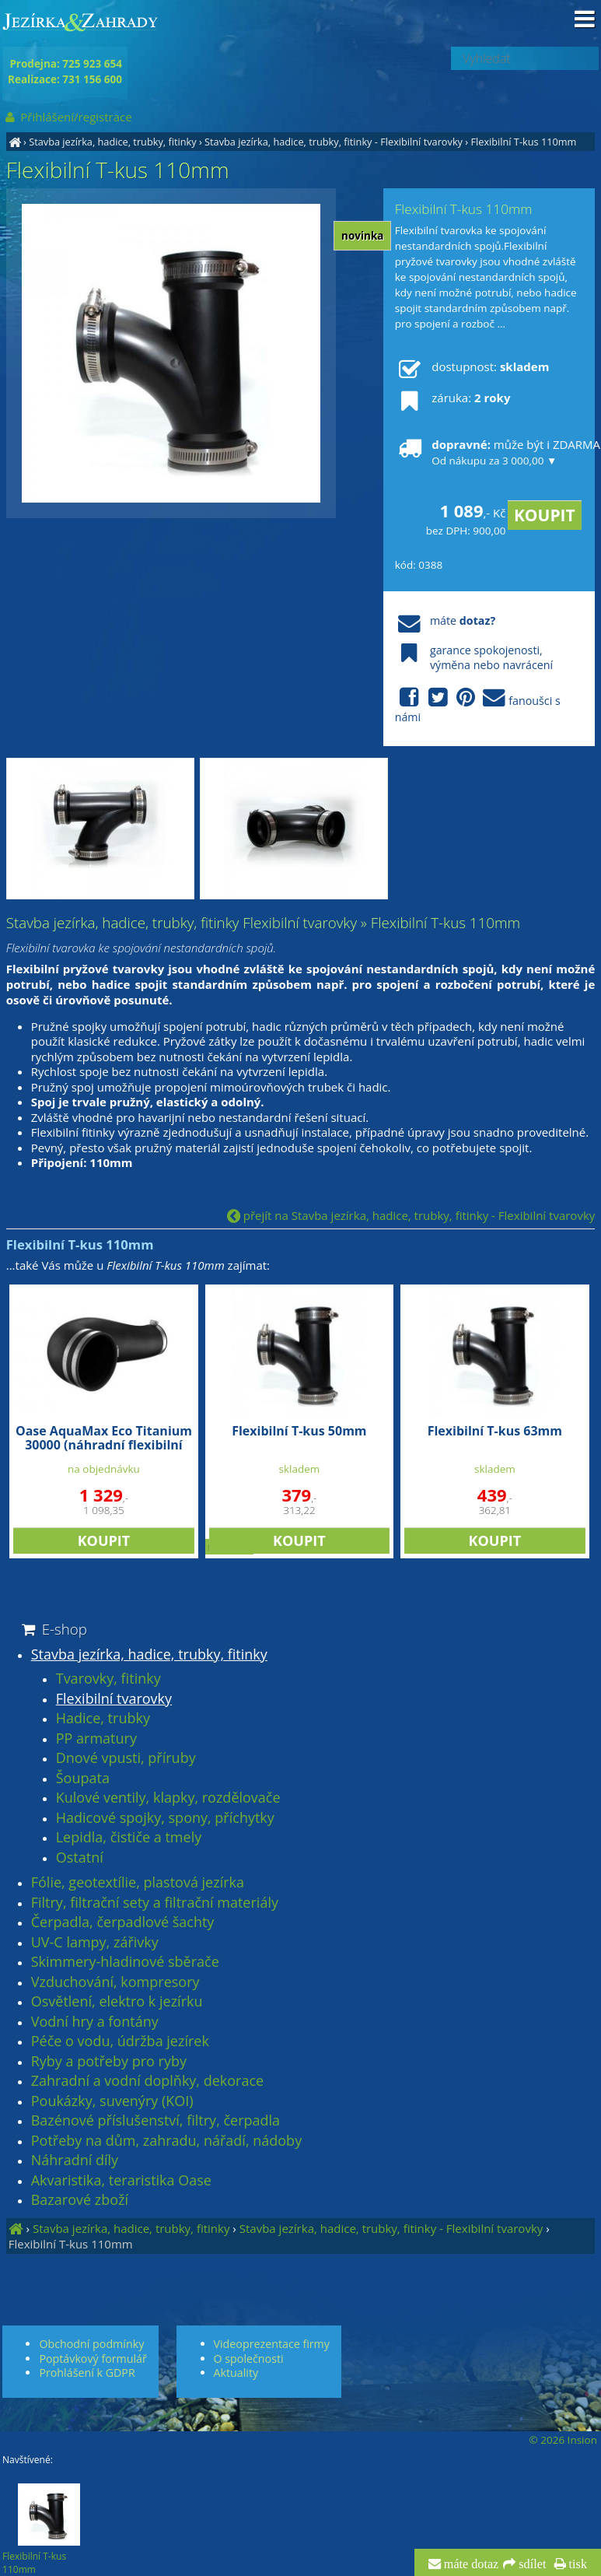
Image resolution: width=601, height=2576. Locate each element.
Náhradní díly (74, 2160)
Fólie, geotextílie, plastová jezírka (137, 1883)
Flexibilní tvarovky (114, 1699)
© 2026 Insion (563, 2440)
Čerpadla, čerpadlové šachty (123, 1922)
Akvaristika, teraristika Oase (121, 2181)
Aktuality (236, 2372)
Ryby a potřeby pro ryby (109, 2062)
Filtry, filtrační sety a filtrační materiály (154, 1903)
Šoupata (83, 1778)
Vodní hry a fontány (95, 2022)
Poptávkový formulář (92, 2358)
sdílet (530, 2564)
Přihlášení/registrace (67, 116)
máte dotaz (470, 2564)
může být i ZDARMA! (489, 452)
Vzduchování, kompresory (115, 1982)
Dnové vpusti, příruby (126, 1758)
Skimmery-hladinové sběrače (125, 1962)
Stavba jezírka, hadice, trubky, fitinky (112, 142)
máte (445, 620)
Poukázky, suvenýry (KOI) (112, 2101)
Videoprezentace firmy (272, 2343)
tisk (576, 2564)
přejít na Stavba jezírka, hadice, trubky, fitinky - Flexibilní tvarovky (411, 1215)
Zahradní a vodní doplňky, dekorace (147, 2081)
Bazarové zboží (79, 2200)
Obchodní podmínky (91, 2343)
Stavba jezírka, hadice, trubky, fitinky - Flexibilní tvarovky (333, 142)
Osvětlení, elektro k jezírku (117, 2002)
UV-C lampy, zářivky (95, 1942)
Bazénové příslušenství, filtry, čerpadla (155, 2121)
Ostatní (79, 1858)
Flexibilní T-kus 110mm (523, 142)
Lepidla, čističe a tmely (129, 1837)
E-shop (53, 1628)
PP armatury (96, 1739)
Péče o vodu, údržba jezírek (120, 2041)
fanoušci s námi (478, 705)
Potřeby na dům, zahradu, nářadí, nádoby (166, 2141)
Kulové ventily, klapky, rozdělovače (168, 1798)
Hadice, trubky (103, 1718)
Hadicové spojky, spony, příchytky (165, 1818)
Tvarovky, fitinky (108, 1679)
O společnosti (249, 2358)
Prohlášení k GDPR (87, 2372)
